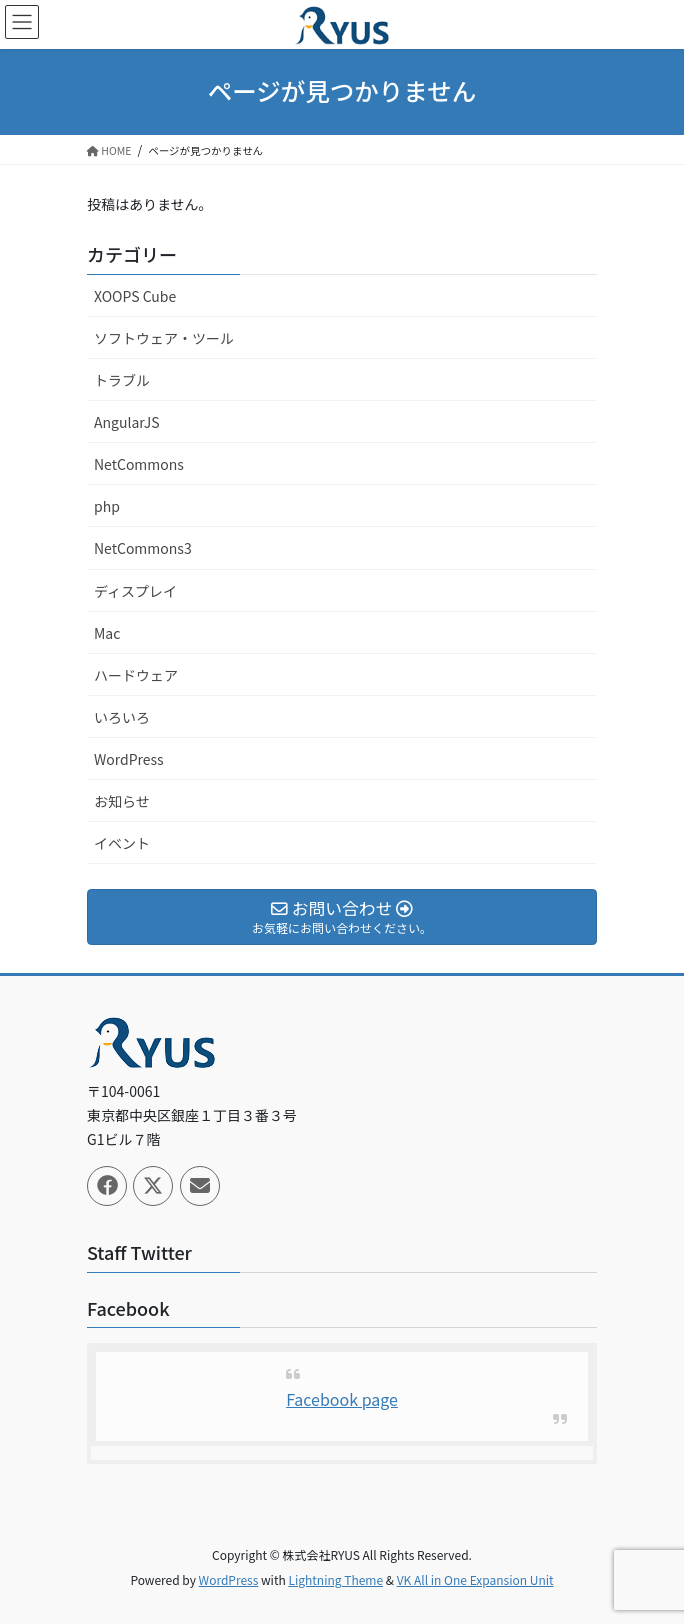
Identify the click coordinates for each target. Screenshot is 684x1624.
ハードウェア (136, 675)
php (107, 506)
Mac (107, 633)
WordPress (129, 759)
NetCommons (139, 464)
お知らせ (122, 801)
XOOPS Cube (135, 296)
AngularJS (127, 422)
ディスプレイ (135, 591)
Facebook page (342, 1399)
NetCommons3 (143, 548)
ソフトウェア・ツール (164, 338)
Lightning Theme (335, 1579)
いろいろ (122, 717)
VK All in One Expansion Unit (475, 1579)
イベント (122, 843)
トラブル (122, 380)
